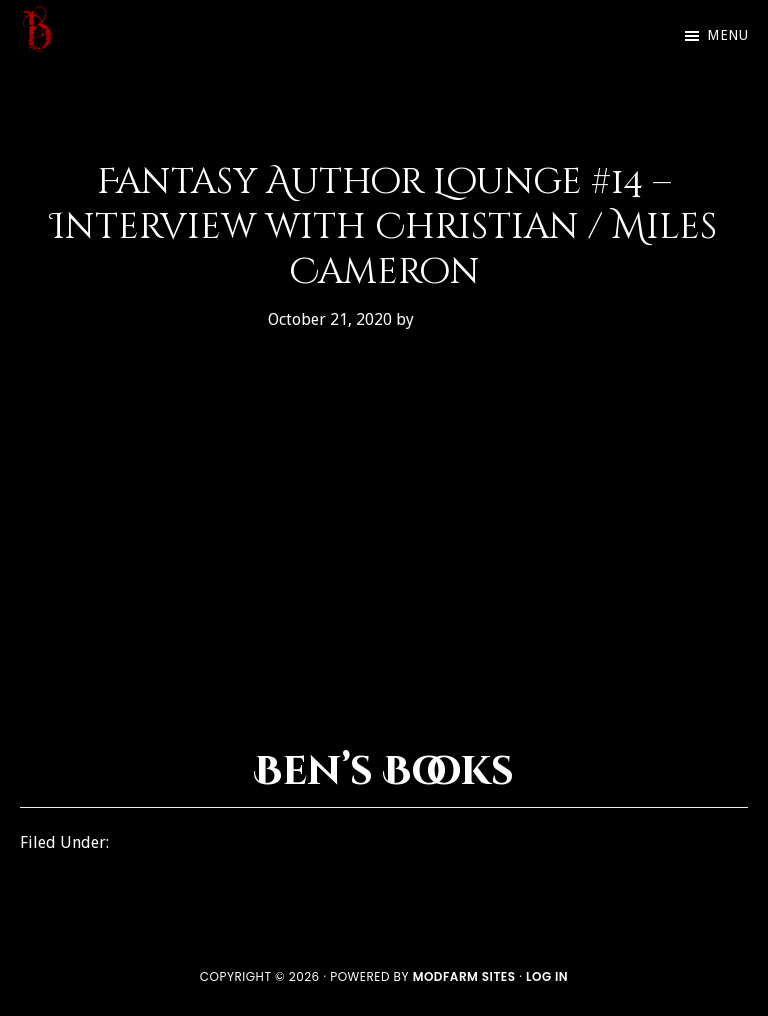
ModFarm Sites (464, 976)
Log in (547, 976)
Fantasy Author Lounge (204, 842)
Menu (727, 35)
